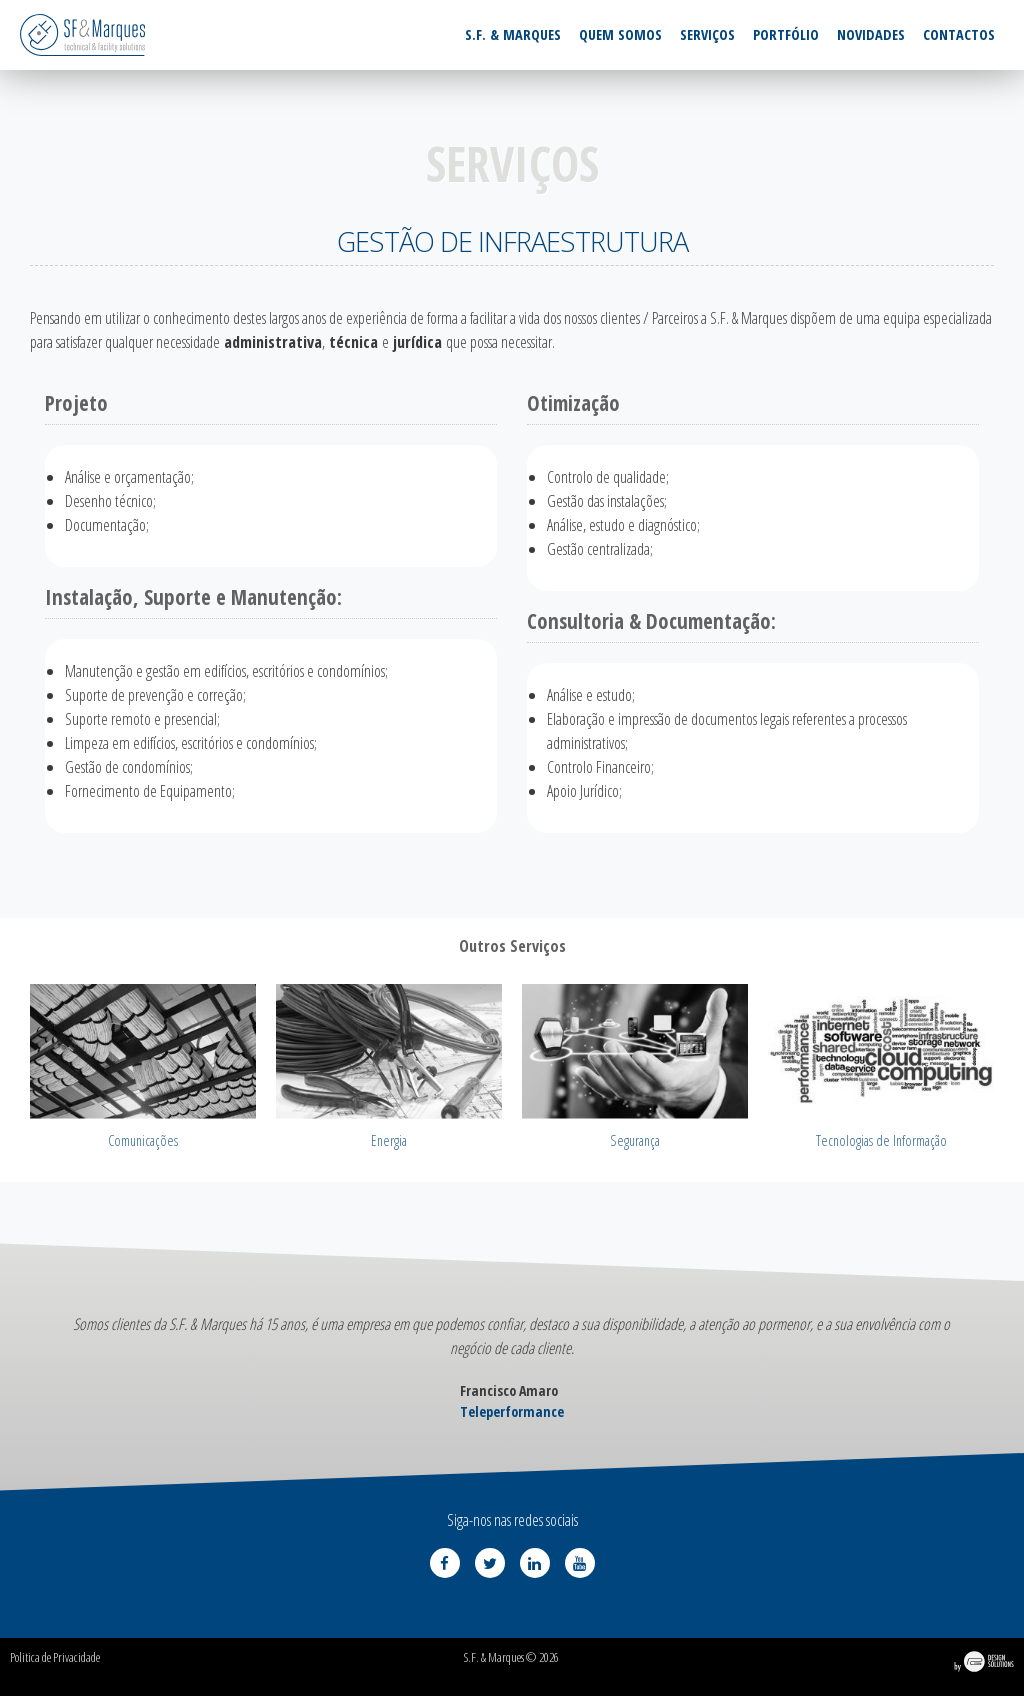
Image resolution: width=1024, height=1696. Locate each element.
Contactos (959, 34)
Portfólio (786, 34)
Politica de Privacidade (55, 1657)
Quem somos (620, 34)
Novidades (871, 34)
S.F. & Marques (513, 34)
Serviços (707, 34)
